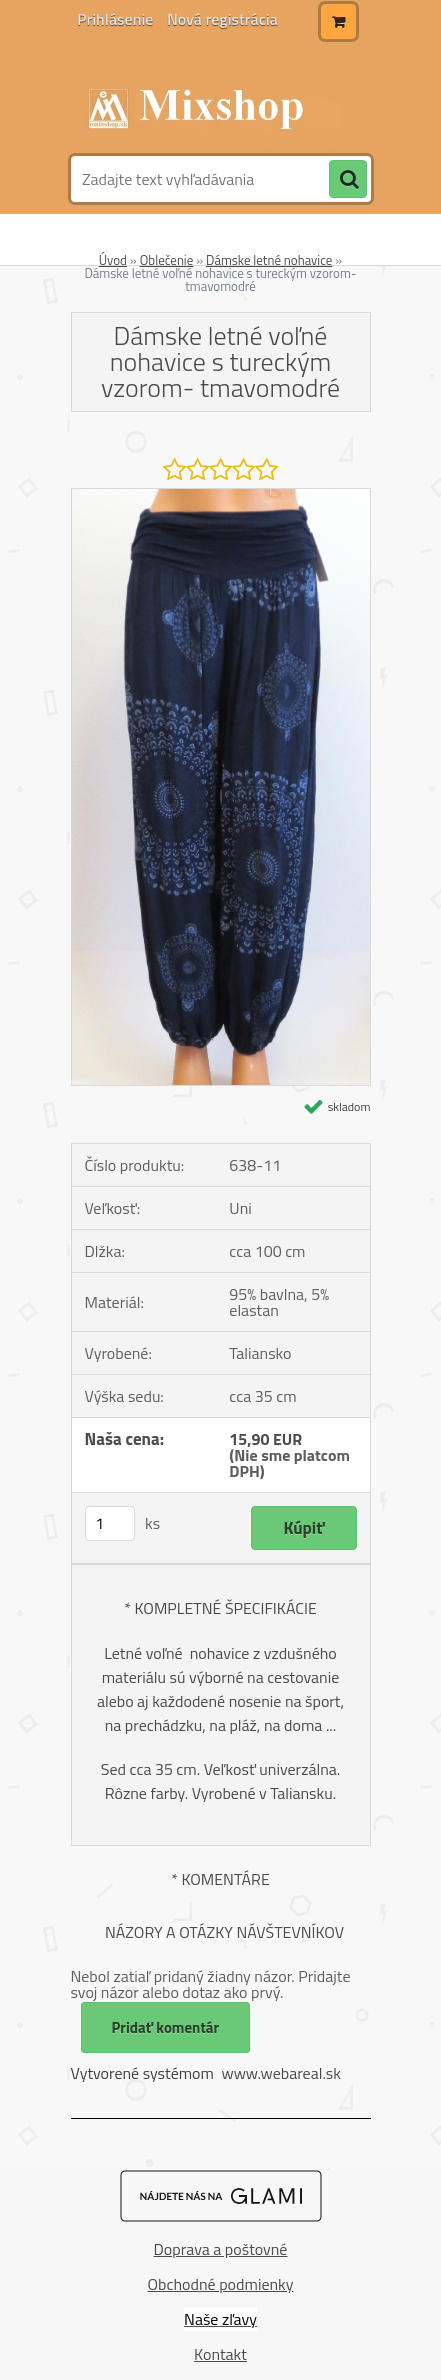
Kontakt (220, 2354)
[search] (348, 180)
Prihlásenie (117, 19)
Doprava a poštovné (221, 2249)
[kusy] (110, 1523)
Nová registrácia (222, 19)
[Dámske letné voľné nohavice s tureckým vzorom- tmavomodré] (221, 497)
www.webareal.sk (281, 2073)
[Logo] (208, 98)
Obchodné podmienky (221, 2284)
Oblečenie (167, 260)
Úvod (113, 260)
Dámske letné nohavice (269, 260)
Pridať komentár (166, 2027)
